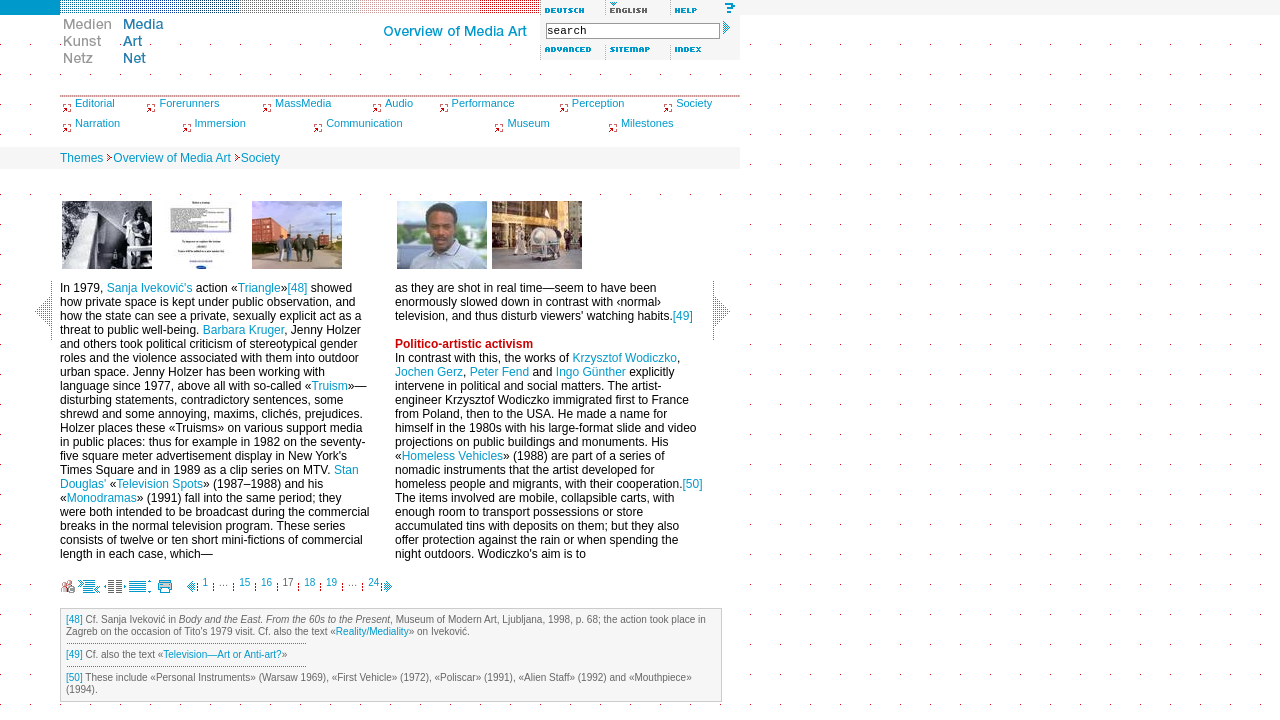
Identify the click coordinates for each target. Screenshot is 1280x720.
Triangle (259, 288)
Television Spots (159, 484)
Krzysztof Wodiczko (624, 358)
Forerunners (189, 103)
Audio (399, 103)
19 (331, 582)
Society (694, 103)
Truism (330, 386)
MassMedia (303, 103)
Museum (528, 123)
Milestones (647, 123)
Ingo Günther (591, 372)
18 (309, 582)
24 (373, 582)
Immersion (220, 123)
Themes (81, 158)
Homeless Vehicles (452, 456)
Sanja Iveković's (150, 288)
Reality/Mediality (372, 631)
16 (266, 582)
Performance (483, 103)
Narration (97, 123)
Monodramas (102, 498)
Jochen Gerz (429, 372)
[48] (297, 288)
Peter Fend (499, 372)
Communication (364, 123)
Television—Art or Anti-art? (222, 654)
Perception (598, 103)
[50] (693, 484)
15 (244, 582)
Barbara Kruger (243, 330)
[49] (683, 316)
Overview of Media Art (171, 158)
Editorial (95, 103)
